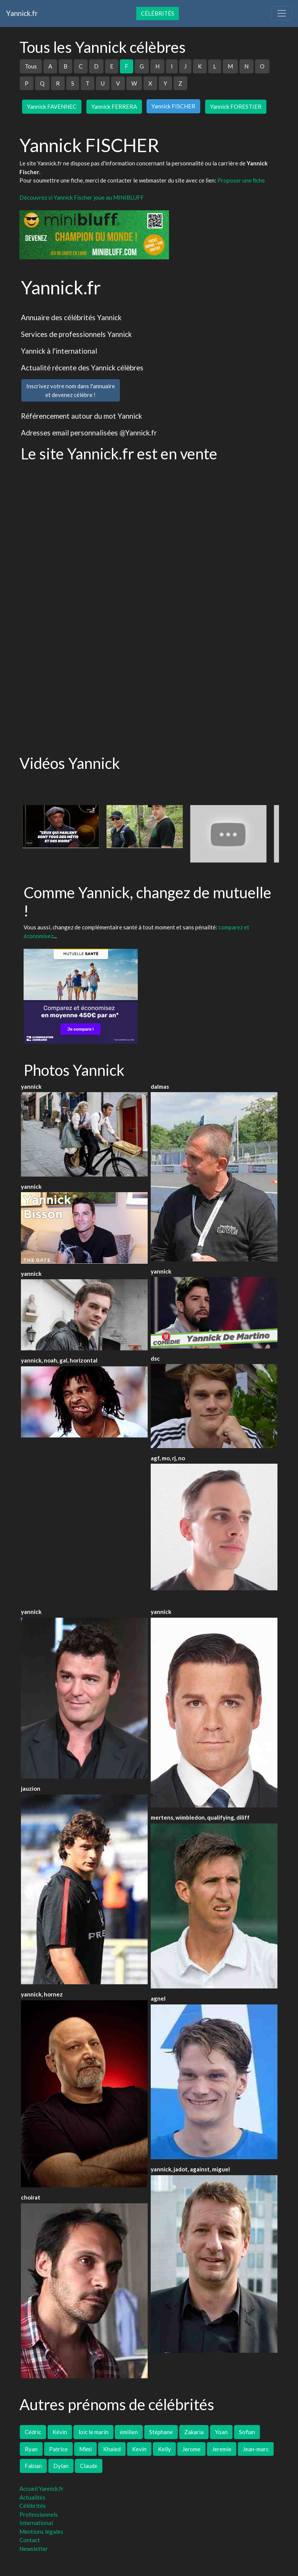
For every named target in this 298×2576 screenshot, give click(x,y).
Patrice (58, 2449)
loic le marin (93, 2431)
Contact (29, 2539)
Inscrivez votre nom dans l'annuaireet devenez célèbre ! (70, 390)
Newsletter (33, 2548)
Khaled (112, 2449)
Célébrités (157, 13)
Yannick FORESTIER (235, 106)
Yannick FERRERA (114, 106)
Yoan (221, 2431)
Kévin (60, 2431)
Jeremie (221, 2449)
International (36, 2522)
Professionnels (38, 2514)
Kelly (164, 2449)
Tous (31, 66)
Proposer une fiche (241, 180)
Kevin (139, 2449)
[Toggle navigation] (281, 13)
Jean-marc (256, 2449)
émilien (129, 2431)
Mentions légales (41, 2531)
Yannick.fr (22, 13)
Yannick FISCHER (173, 106)
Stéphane (161, 2431)
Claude (88, 2465)
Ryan (31, 2449)
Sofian (247, 2431)
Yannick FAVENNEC (51, 106)
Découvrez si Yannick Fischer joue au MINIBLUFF (81, 197)
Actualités (32, 2497)
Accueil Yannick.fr (41, 2488)
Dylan (61, 2465)
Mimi (85, 2449)
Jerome (191, 2449)
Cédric (33, 2431)
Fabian (33, 2465)
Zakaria (194, 2431)
